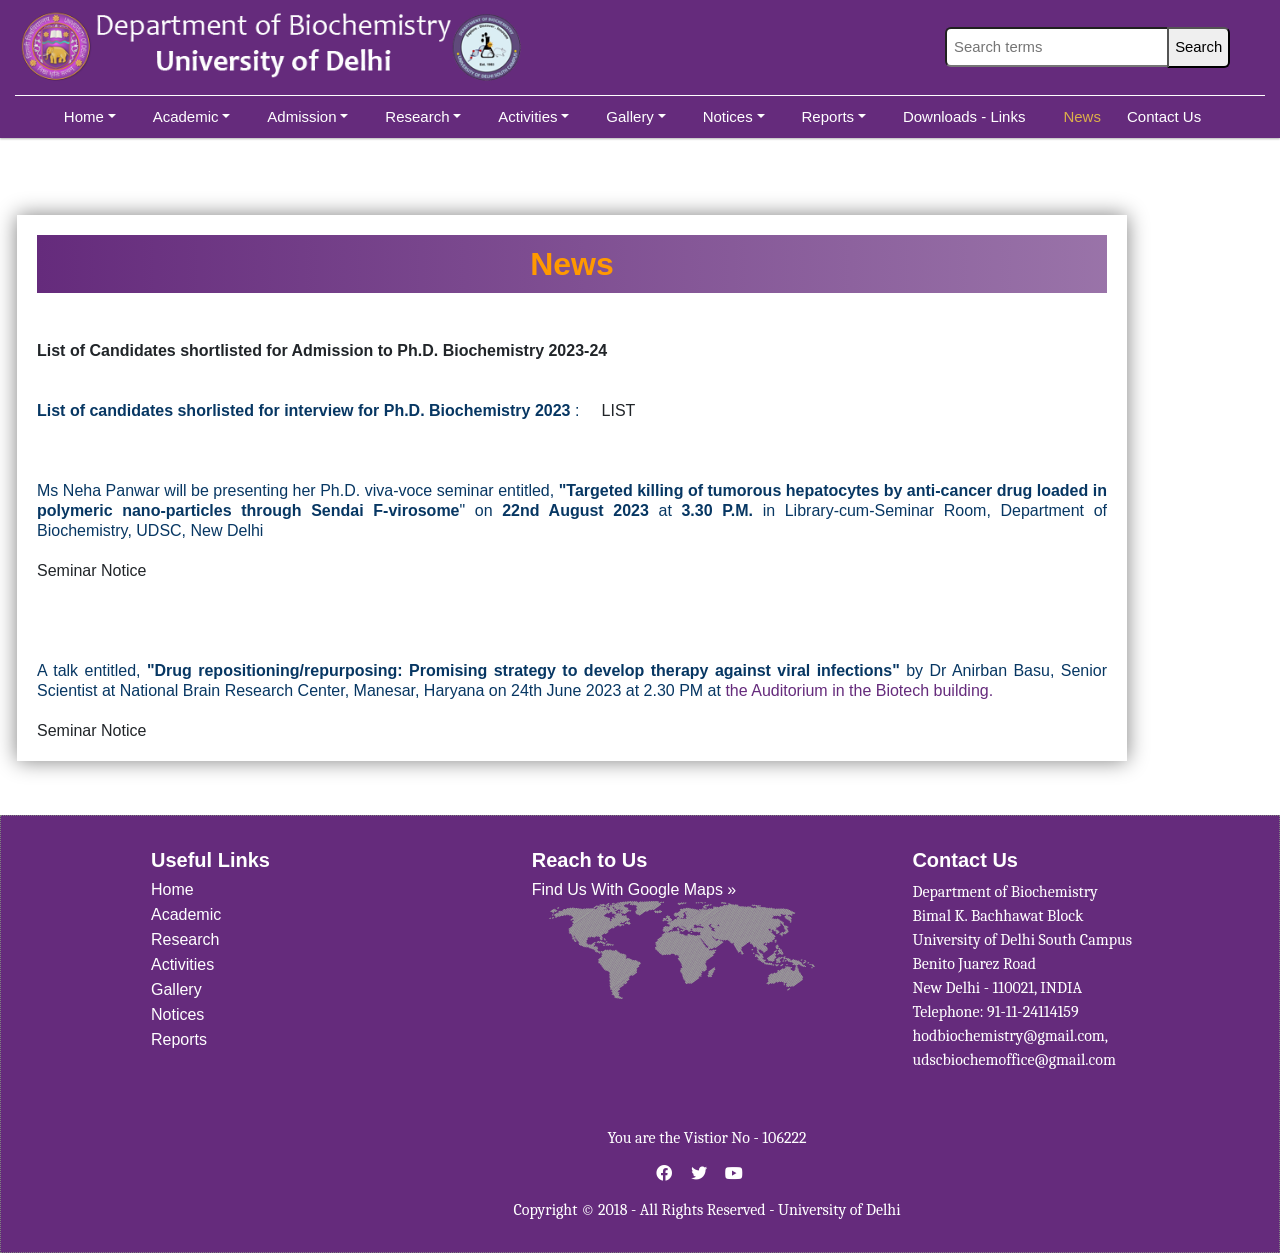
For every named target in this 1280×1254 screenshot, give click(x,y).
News (1082, 116)
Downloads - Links (964, 116)
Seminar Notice (91, 570)
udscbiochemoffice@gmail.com (1014, 1060)
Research (423, 116)
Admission (307, 116)
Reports (834, 116)
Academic (192, 116)
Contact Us (1164, 116)
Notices (734, 116)
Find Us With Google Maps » (634, 889)
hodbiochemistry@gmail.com (1008, 1036)
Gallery (635, 116)
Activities (533, 116)
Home (90, 116)
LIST (619, 410)
